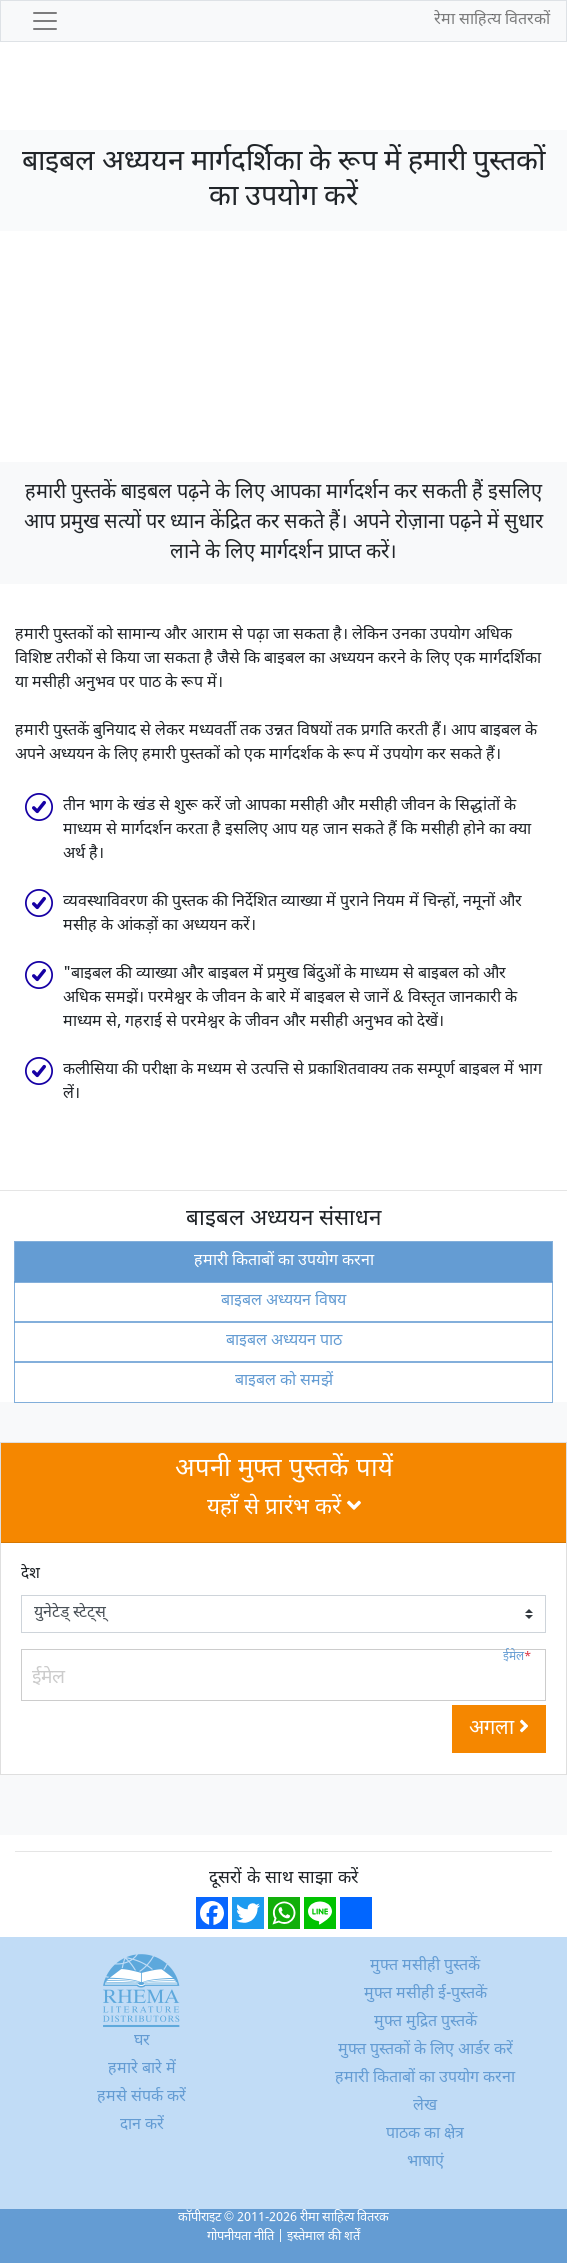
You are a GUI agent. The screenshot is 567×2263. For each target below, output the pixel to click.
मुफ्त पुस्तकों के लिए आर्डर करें (425, 2050)
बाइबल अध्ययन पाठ (284, 1341)
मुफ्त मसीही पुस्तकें (425, 1966)
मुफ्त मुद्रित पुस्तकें (425, 2022)
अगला (499, 1729)
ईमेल (517, 1657)
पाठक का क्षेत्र (425, 2134)
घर (142, 2041)
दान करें (142, 2125)
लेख (425, 2106)
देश (30, 1574)
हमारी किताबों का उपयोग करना (284, 1261)
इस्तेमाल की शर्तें (323, 2237)
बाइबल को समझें (284, 1381)
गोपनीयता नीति (240, 2237)
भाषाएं (425, 2162)
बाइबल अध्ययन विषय (283, 1301)
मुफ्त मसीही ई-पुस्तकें (425, 1994)
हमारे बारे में (142, 2069)
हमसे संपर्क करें (141, 2097)
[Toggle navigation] (45, 21)
